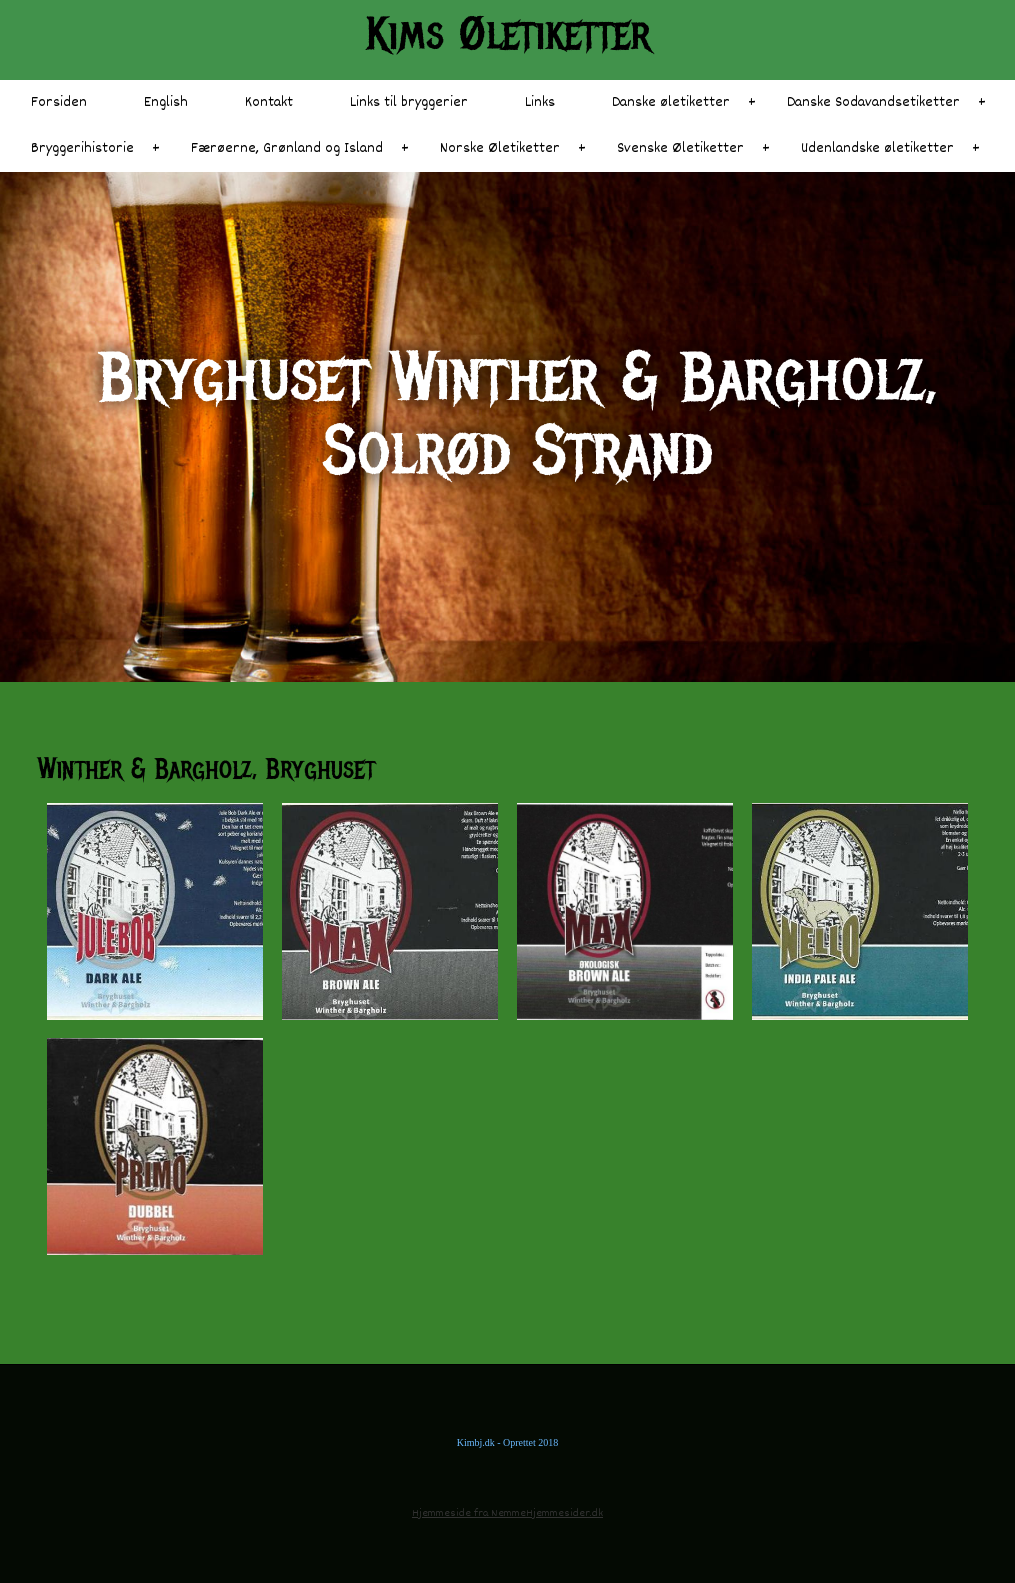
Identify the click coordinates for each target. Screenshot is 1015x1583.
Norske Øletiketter (500, 148)
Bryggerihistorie (82, 148)
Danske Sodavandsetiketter (873, 102)
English (166, 102)
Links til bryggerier (409, 102)
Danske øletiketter (671, 102)
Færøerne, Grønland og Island (287, 148)
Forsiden (59, 102)
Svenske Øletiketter (680, 148)
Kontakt (269, 102)
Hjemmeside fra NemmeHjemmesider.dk (507, 1513)
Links (540, 102)
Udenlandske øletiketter (877, 148)
